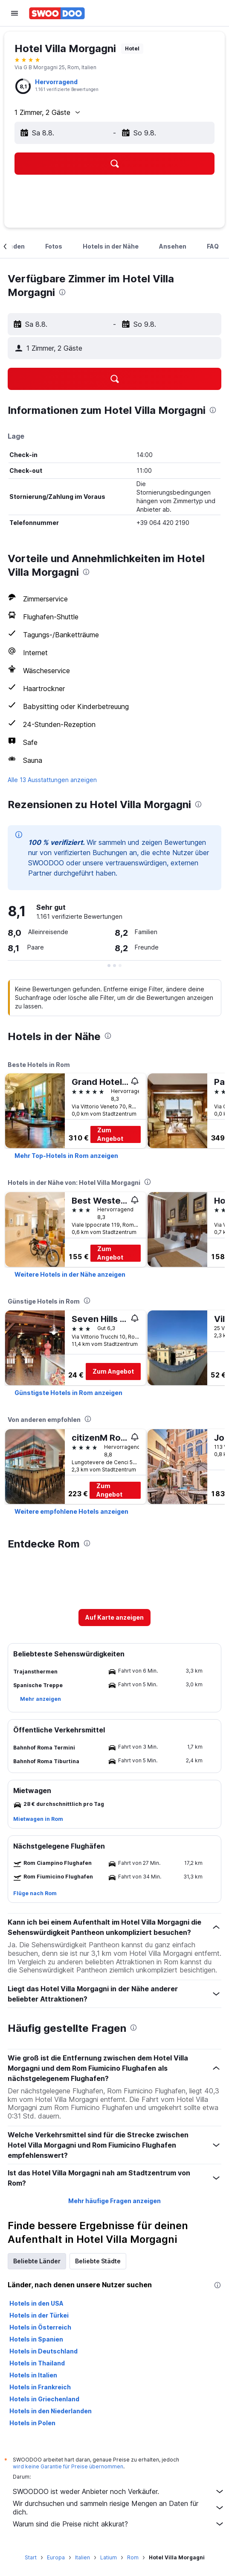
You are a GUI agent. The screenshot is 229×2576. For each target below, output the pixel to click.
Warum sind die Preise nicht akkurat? (119, 2524)
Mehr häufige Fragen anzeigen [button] (114, 2200)
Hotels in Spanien (36, 2339)
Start (31, 2557)
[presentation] (62, 292)
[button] (14, 13)
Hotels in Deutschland (43, 2351)
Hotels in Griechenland (44, 2399)
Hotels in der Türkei (39, 2315)
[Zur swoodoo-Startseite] (57, 13)
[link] (66, 1155)
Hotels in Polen (32, 2423)
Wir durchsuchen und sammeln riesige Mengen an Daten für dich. (119, 2507)
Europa (56, 2557)
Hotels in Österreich (40, 2327)
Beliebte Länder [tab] (37, 2261)
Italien (82, 2557)
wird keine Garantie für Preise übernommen (68, 2466)
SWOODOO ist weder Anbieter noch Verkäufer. (119, 2491)
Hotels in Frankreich (40, 2387)
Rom (133, 2557)
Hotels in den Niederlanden (50, 2411)
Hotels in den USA (36, 2303)
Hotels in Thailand (37, 2363)
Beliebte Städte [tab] (98, 2261)
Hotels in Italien (33, 2375)
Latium (108, 2557)
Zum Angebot (110, 1134)
